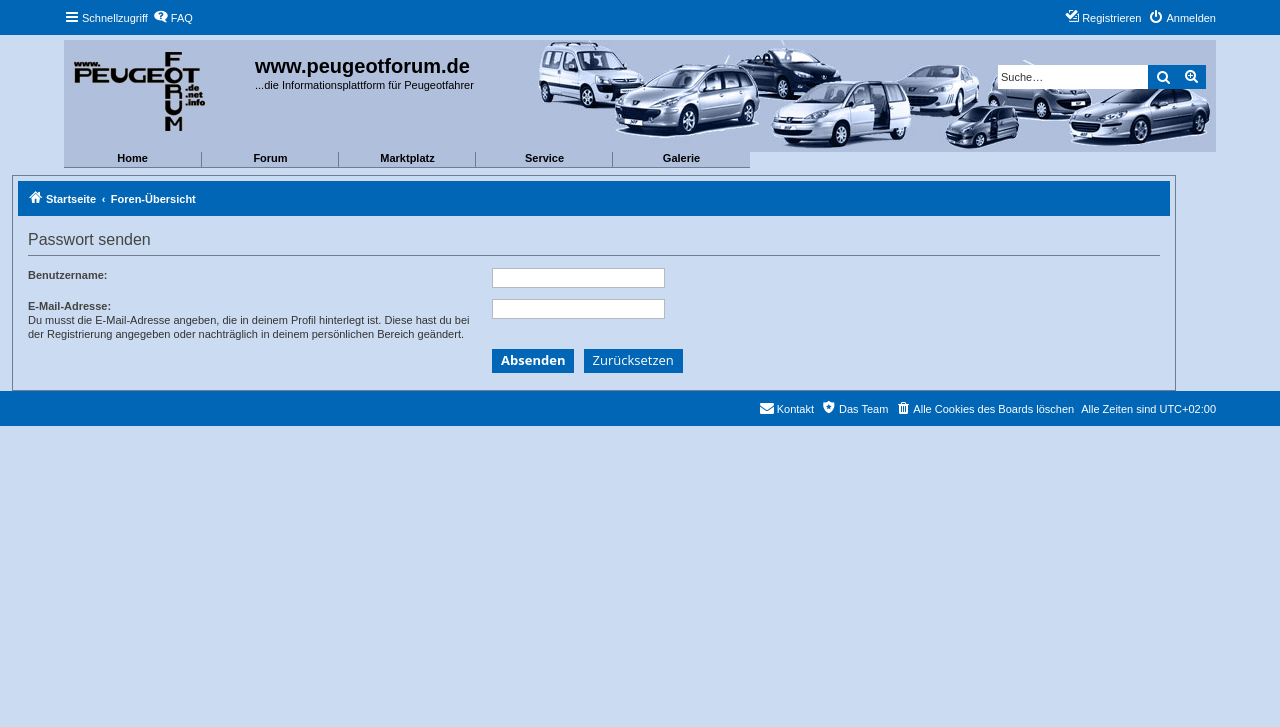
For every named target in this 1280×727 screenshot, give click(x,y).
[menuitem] (173, 18)
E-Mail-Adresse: (69, 306)
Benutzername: (67, 275)
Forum (270, 158)
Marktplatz (407, 158)
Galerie (681, 158)
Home (132, 158)
